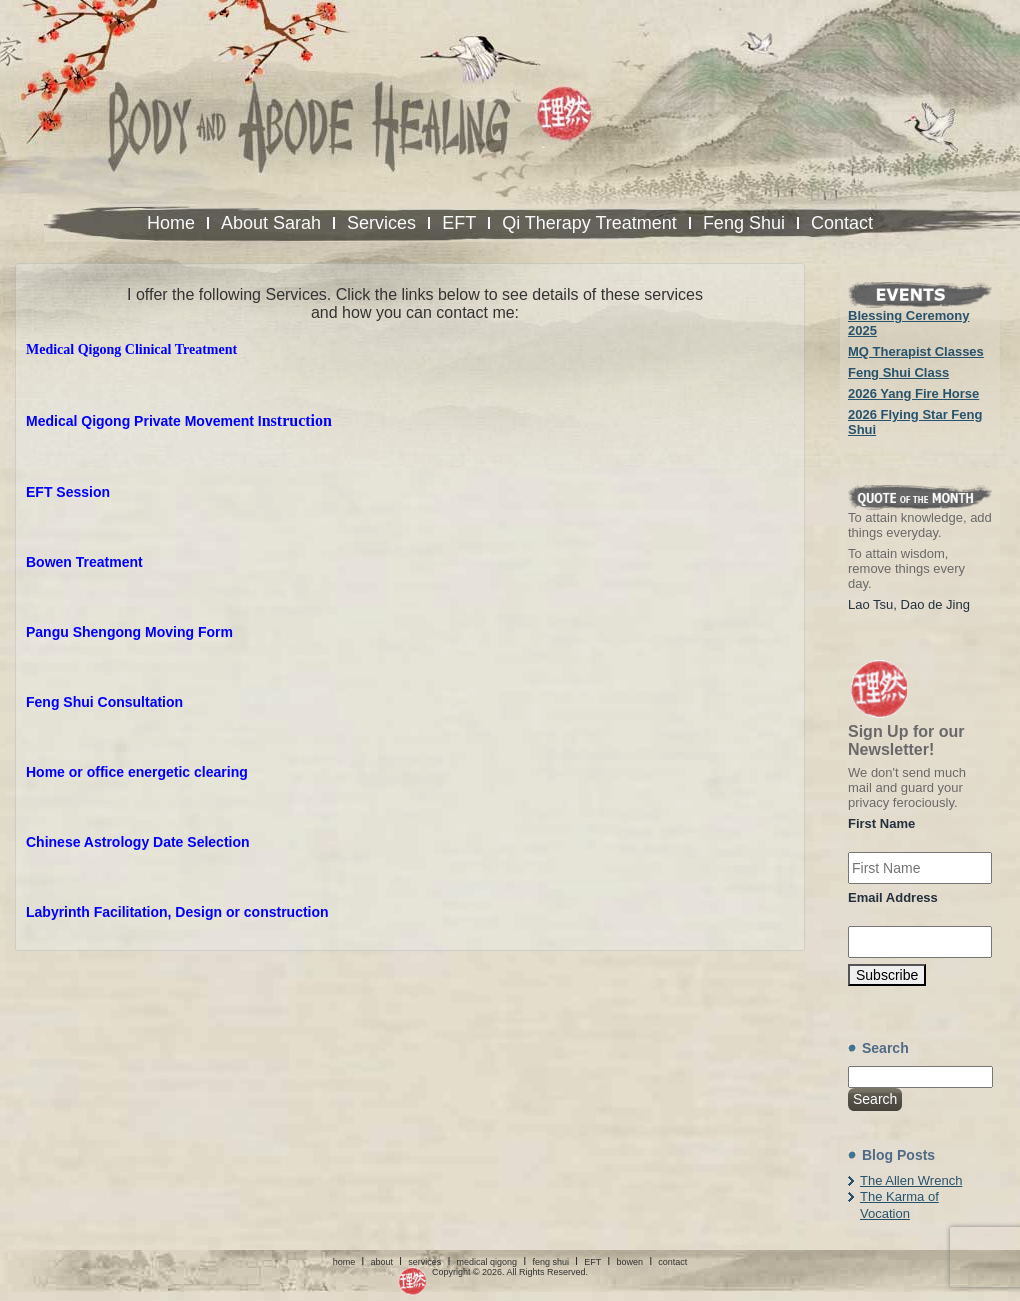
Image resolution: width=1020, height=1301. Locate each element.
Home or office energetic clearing (137, 772)
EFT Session (68, 492)
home (344, 1262)
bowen (629, 1262)
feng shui (550, 1262)
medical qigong (487, 1262)
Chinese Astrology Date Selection (138, 842)
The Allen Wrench (911, 1180)
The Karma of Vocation (899, 1204)
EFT (592, 1262)
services (424, 1262)
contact (672, 1262)
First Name (881, 823)
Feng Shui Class (898, 372)
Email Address (893, 897)
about (381, 1262)
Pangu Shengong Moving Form (129, 632)
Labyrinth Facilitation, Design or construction (177, 912)
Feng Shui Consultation (104, 702)
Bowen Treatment (84, 562)
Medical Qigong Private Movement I (144, 421)
